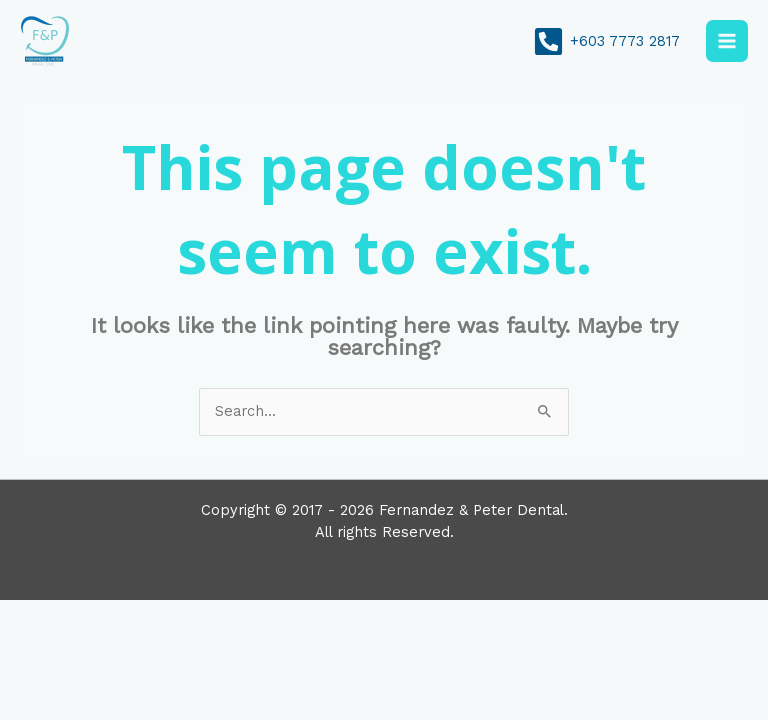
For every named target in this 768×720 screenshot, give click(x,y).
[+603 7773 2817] (606, 41)
